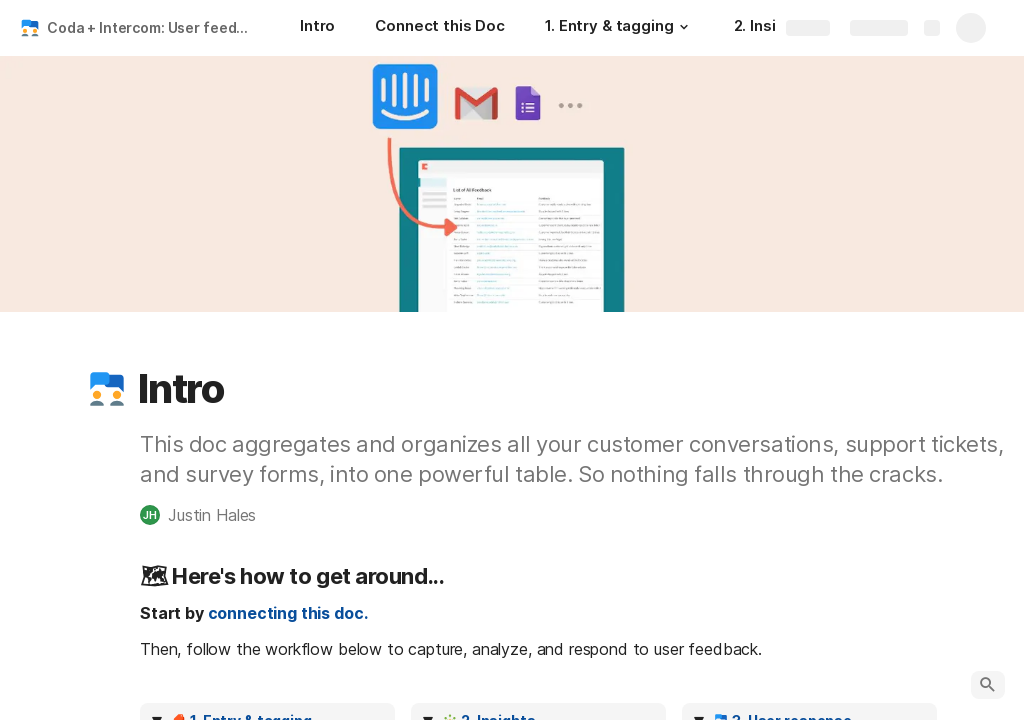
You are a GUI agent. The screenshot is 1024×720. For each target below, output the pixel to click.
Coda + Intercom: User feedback (153, 27)
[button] (684, 27)
